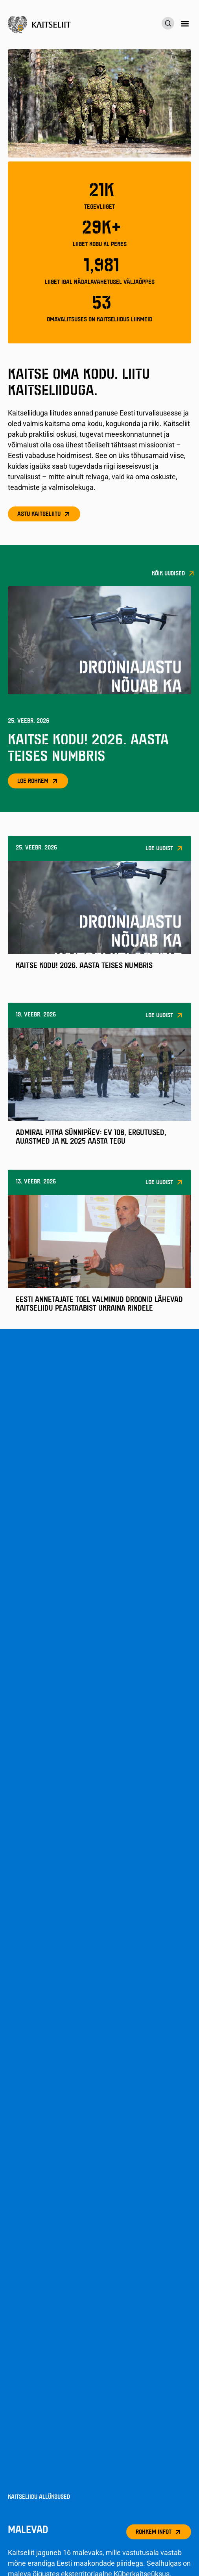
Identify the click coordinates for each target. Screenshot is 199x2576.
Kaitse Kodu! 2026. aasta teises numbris (84, 966)
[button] (184, 23)
